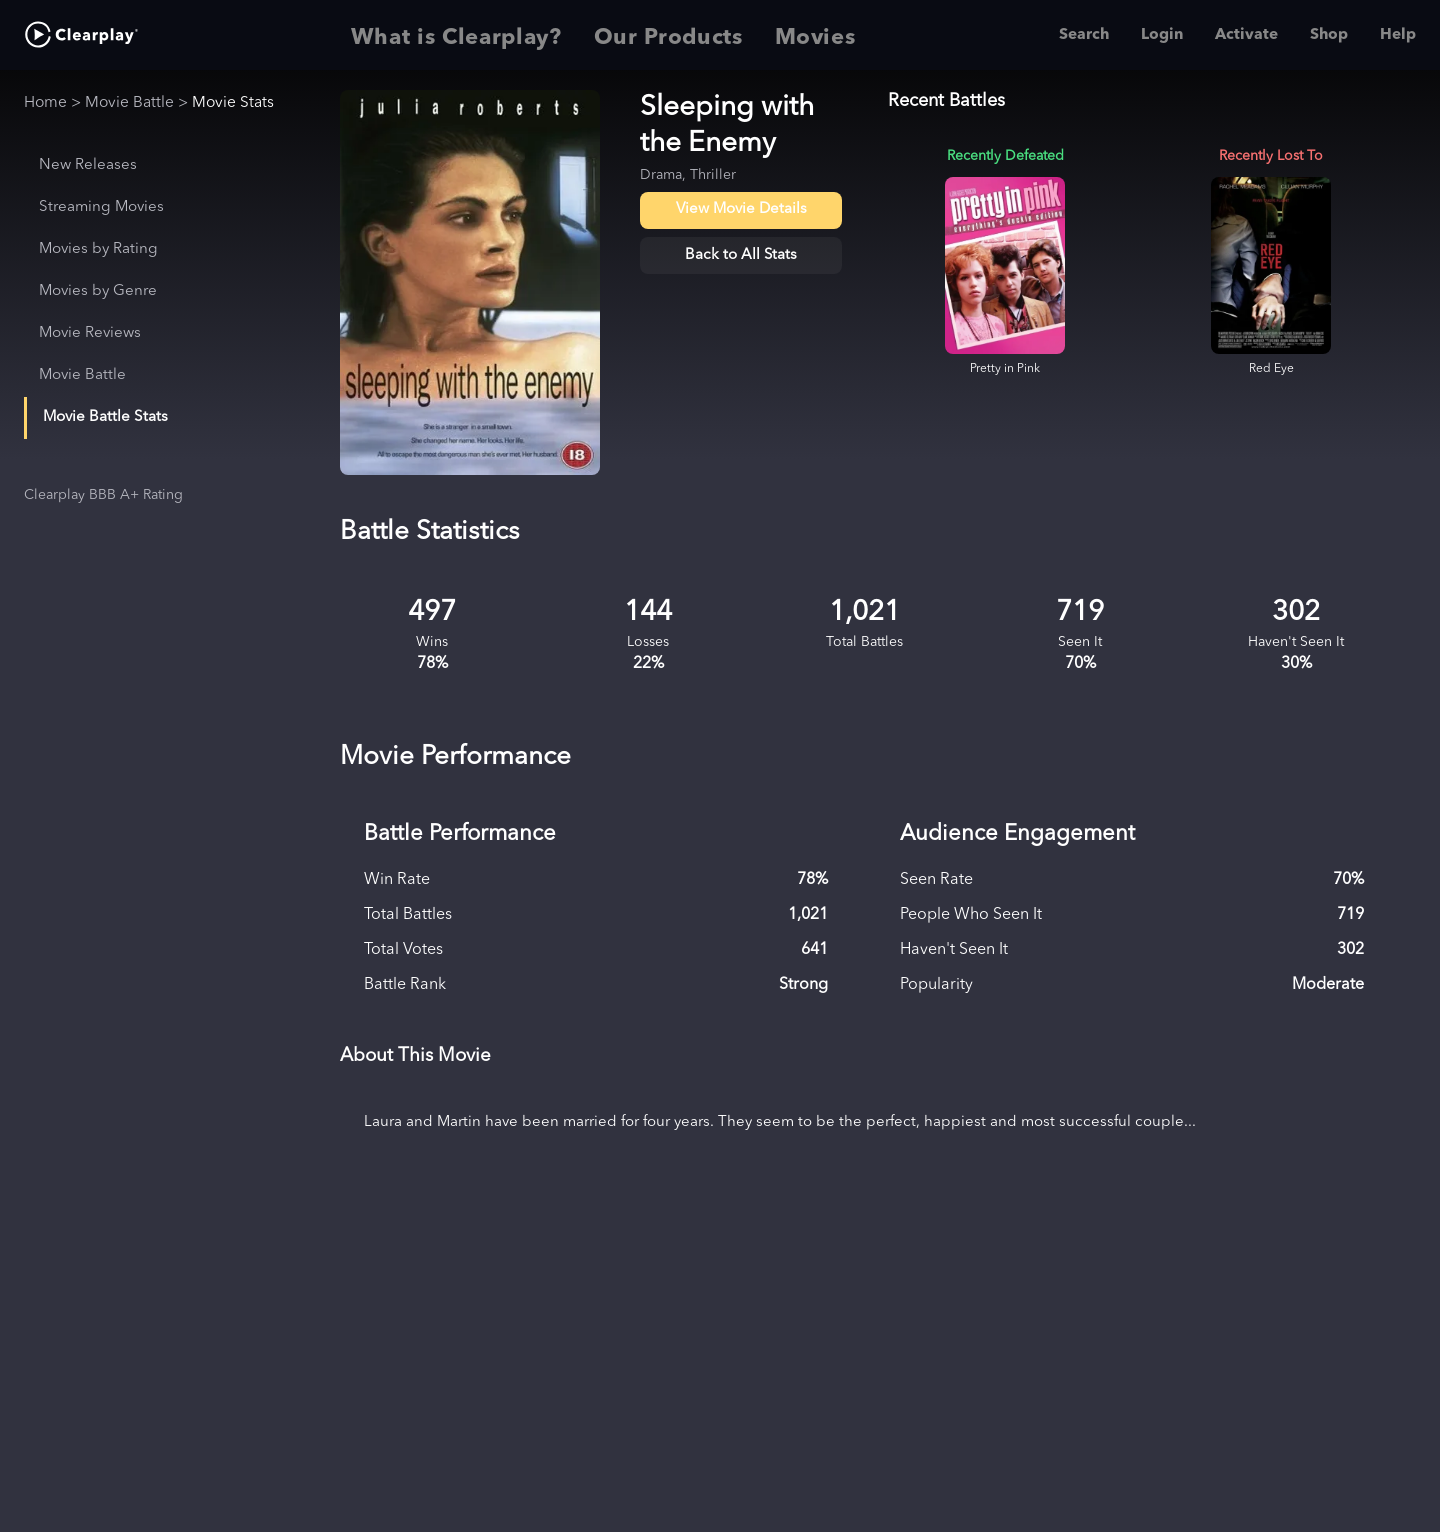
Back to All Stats (741, 255)
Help (1398, 35)
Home (45, 103)
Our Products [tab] (668, 35)
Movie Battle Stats (105, 417)
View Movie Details (741, 209)
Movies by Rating (98, 249)
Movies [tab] (815, 35)
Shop (1329, 35)
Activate (1246, 35)
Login (1162, 35)
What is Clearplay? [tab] (456, 35)
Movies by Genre (98, 291)
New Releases (88, 165)
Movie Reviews (90, 333)
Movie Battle (129, 103)
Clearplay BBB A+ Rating (103, 495)
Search (1084, 35)
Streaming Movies (101, 207)
